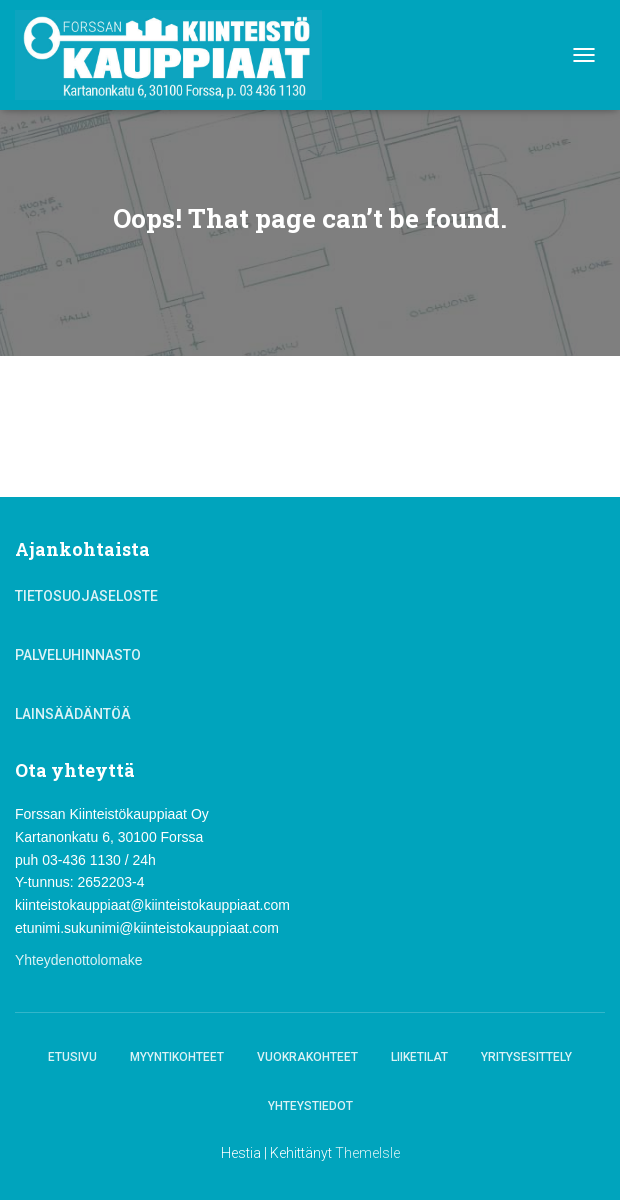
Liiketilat (419, 1057)
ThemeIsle (367, 1153)
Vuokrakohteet (307, 1057)
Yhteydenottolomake (79, 960)
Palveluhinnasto (78, 655)
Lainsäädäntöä (73, 714)
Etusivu (72, 1057)
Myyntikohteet (177, 1057)
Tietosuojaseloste (86, 596)
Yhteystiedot (310, 1106)
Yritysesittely (526, 1057)
